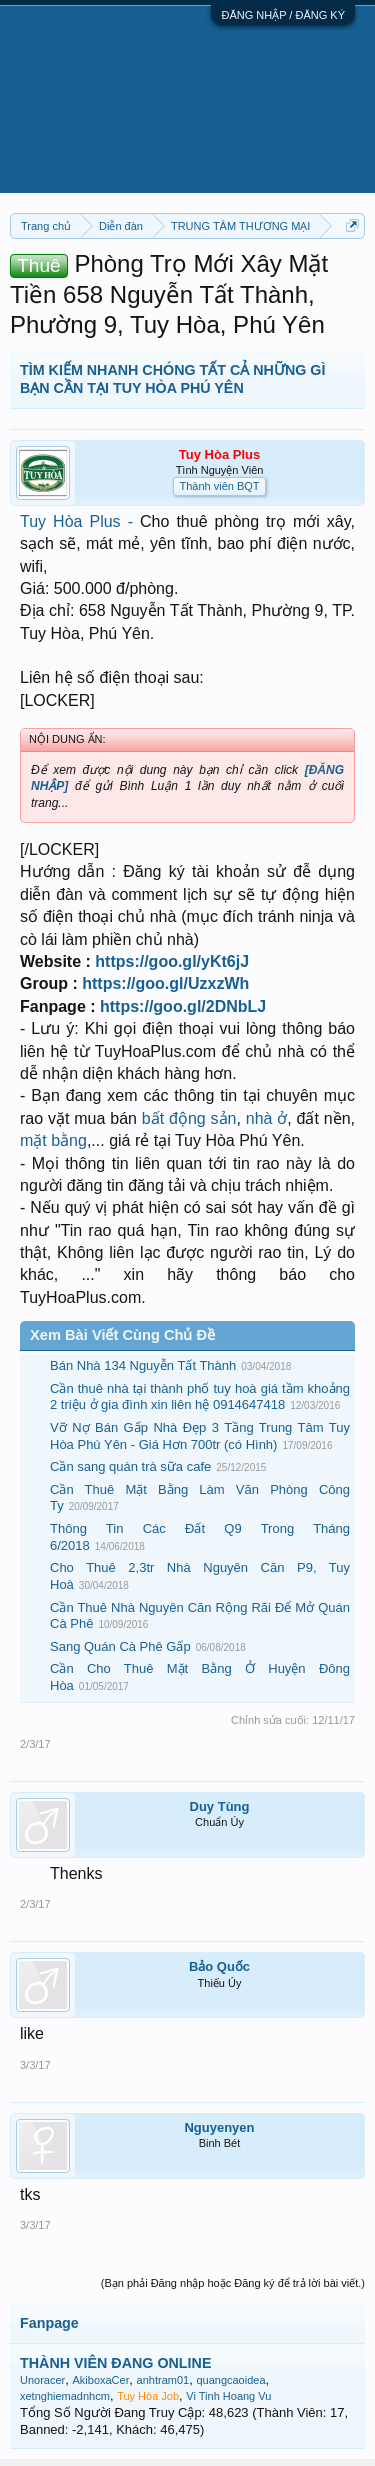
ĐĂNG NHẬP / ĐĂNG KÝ (283, 15)
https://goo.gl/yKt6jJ (172, 961)
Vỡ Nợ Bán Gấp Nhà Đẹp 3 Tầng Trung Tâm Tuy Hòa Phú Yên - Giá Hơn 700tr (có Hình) (200, 1436)
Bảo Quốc (219, 1966)
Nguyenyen (219, 2127)
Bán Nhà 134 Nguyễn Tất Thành (143, 1365)
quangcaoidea (230, 2380)
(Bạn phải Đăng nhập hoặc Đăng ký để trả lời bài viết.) (233, 2283)
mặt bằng (53, 1140)
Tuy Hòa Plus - (80, 521)
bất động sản (189, 1118)
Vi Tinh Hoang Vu (228, 2396)
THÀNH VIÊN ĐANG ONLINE (115, 2363)
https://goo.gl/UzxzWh (165, 983)
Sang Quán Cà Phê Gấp (120, 1646)
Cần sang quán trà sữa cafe (130, 1466)
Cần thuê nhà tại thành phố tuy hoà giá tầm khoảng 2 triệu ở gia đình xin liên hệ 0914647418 (200, 1397)
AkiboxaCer (100, 2380)
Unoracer (42, 2380)
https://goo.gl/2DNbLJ (183, 1006)
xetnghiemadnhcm (65, 2396)
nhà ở (267, 1118)
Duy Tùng (220, 1806)
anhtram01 (163, 2380)
